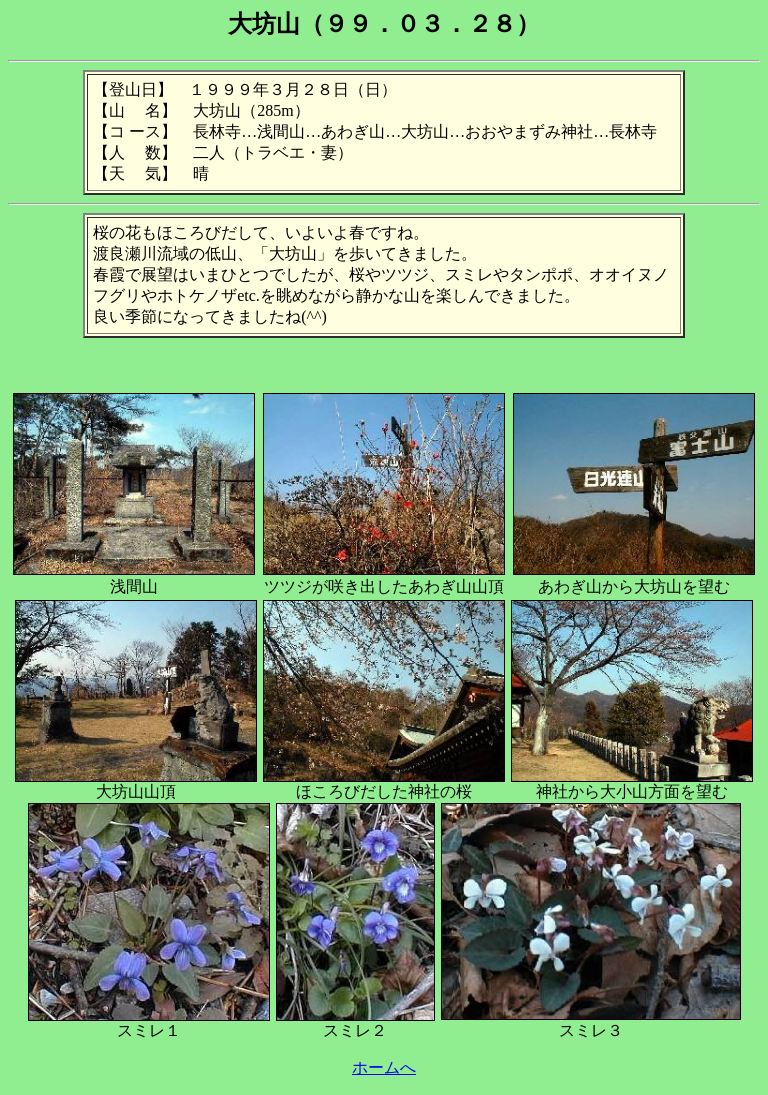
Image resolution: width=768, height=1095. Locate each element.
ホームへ (384, 1067)
